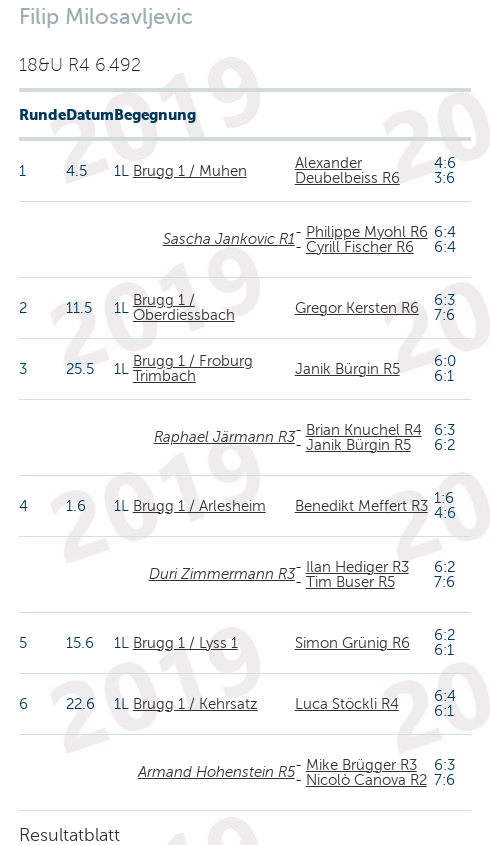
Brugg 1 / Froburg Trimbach (193, 368)
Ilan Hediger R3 (357, 567)
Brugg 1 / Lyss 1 (185, 643)
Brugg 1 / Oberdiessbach (184, 307)
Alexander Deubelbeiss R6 (347, 170)
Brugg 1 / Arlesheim (199, 506)
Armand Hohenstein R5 (216, 772)
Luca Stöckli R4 (347, 704)
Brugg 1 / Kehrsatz (195, 704)
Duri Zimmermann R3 (222, 574)
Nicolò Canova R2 (366, 780)
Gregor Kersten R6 (357, 308)
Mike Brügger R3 (361, 765)
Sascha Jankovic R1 (229, 239)
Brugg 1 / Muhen (190, 171)
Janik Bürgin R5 (347, 369)
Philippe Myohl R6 (367, 232)
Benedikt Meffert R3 (361, 506)
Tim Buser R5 (350, 582)
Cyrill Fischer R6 (360, 247)
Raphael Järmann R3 (224, 437)
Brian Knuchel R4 (364, 430)
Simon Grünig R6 (352, 643)
